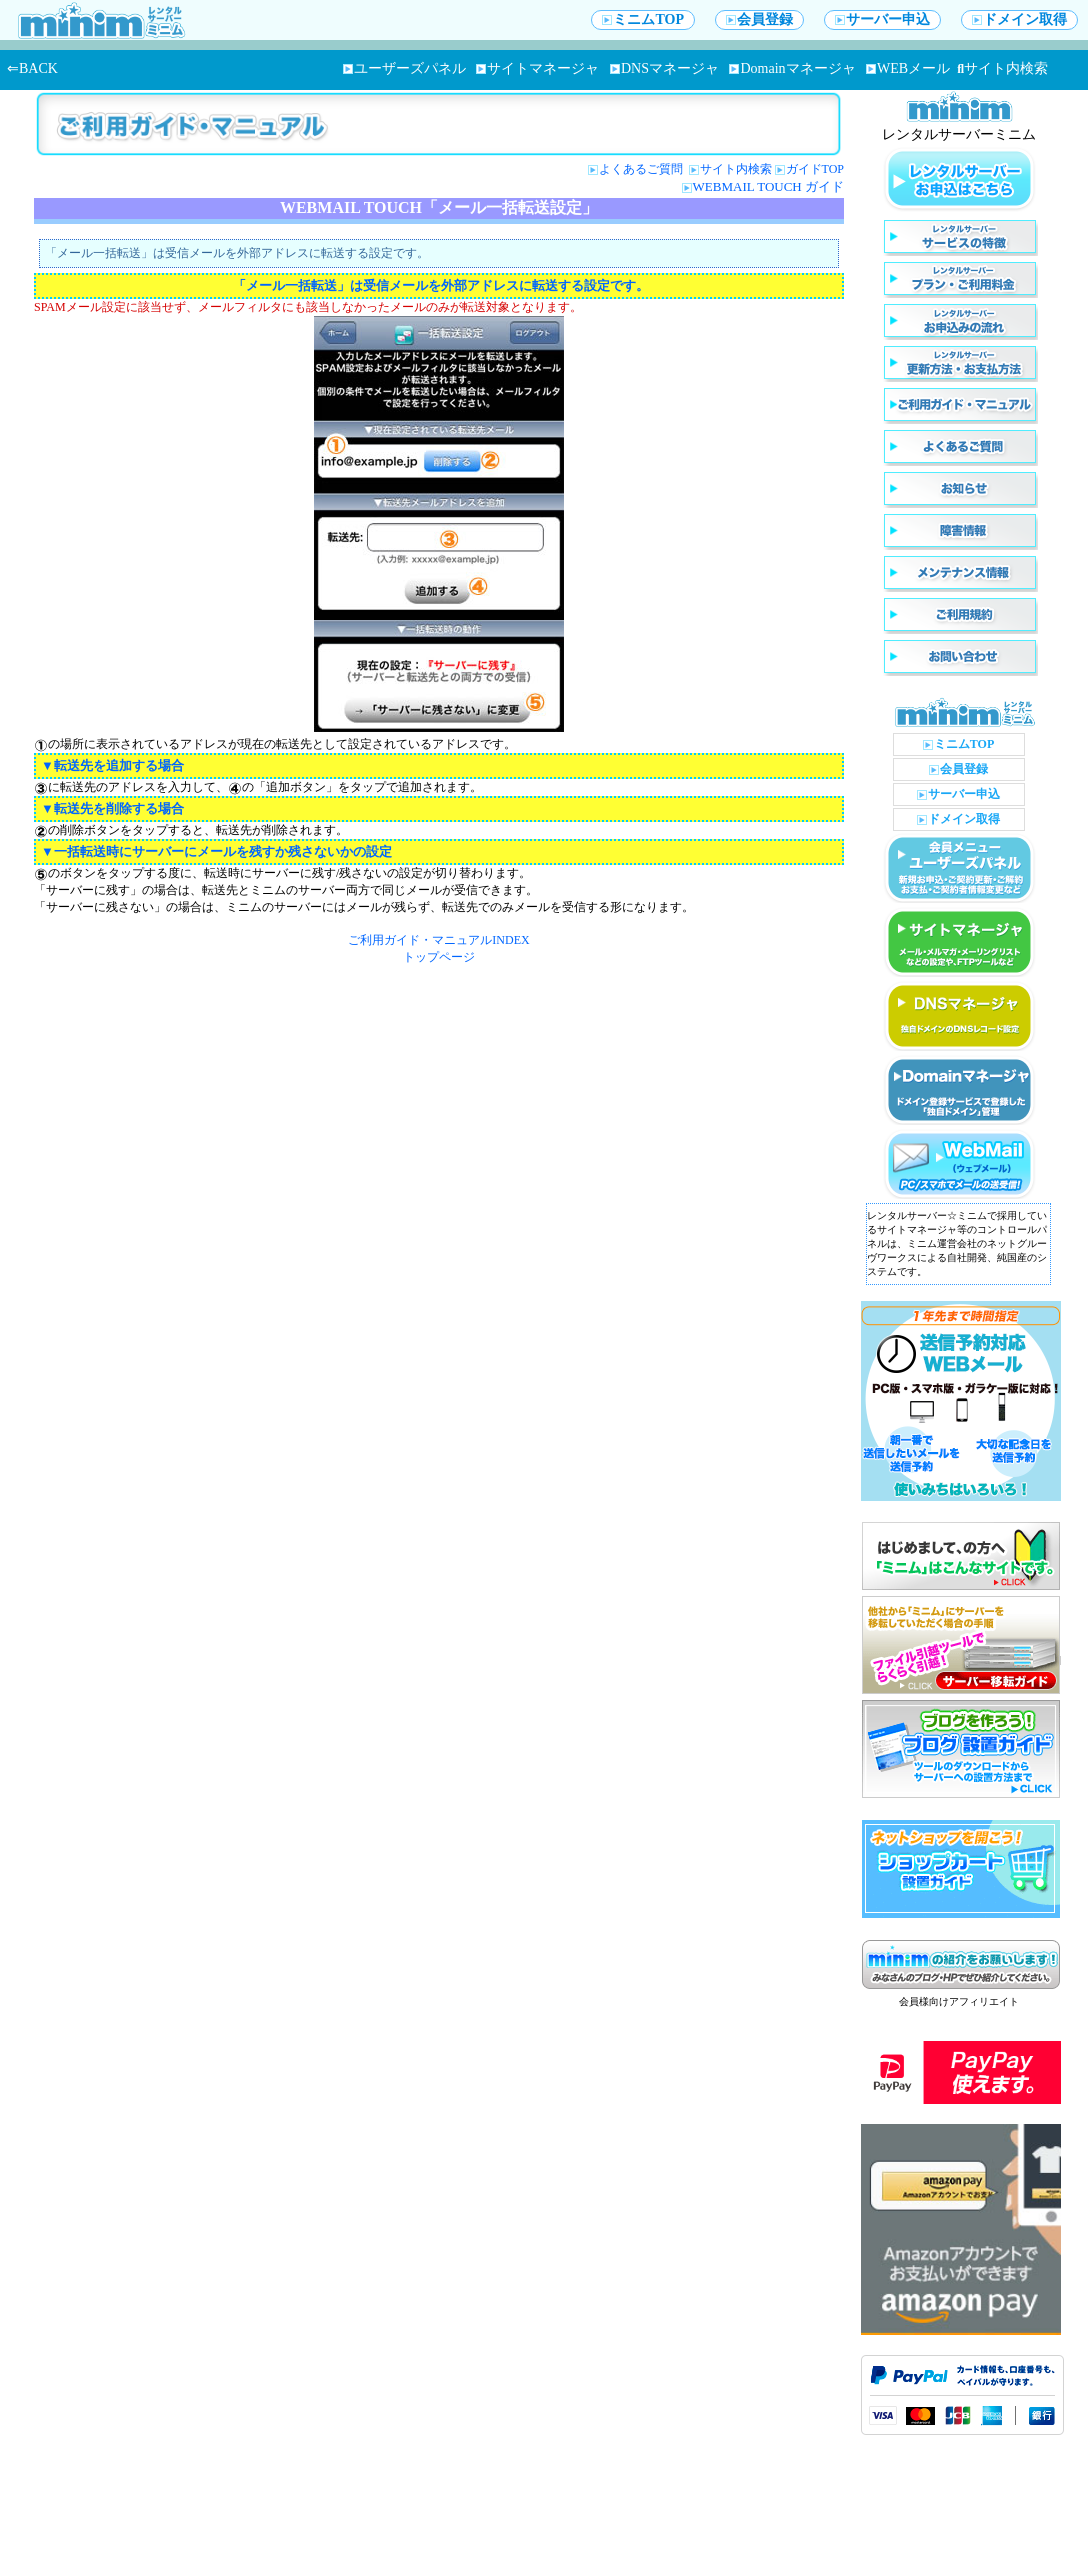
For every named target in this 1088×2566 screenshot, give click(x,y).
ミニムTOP (643, 19)
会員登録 (759, 19)
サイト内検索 (1002, 68)
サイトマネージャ (537, 68)
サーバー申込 (882, 19)
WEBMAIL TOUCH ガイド (768, 186)
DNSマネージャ (664, 68)
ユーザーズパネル (404, 68)
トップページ (439, 957)
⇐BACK (32, 68)
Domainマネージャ (792, 68)
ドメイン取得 (1019, 19)
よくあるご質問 (642, 169)
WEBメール (908, 68)
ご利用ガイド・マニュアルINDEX (438, 940)
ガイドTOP (815, 169)
